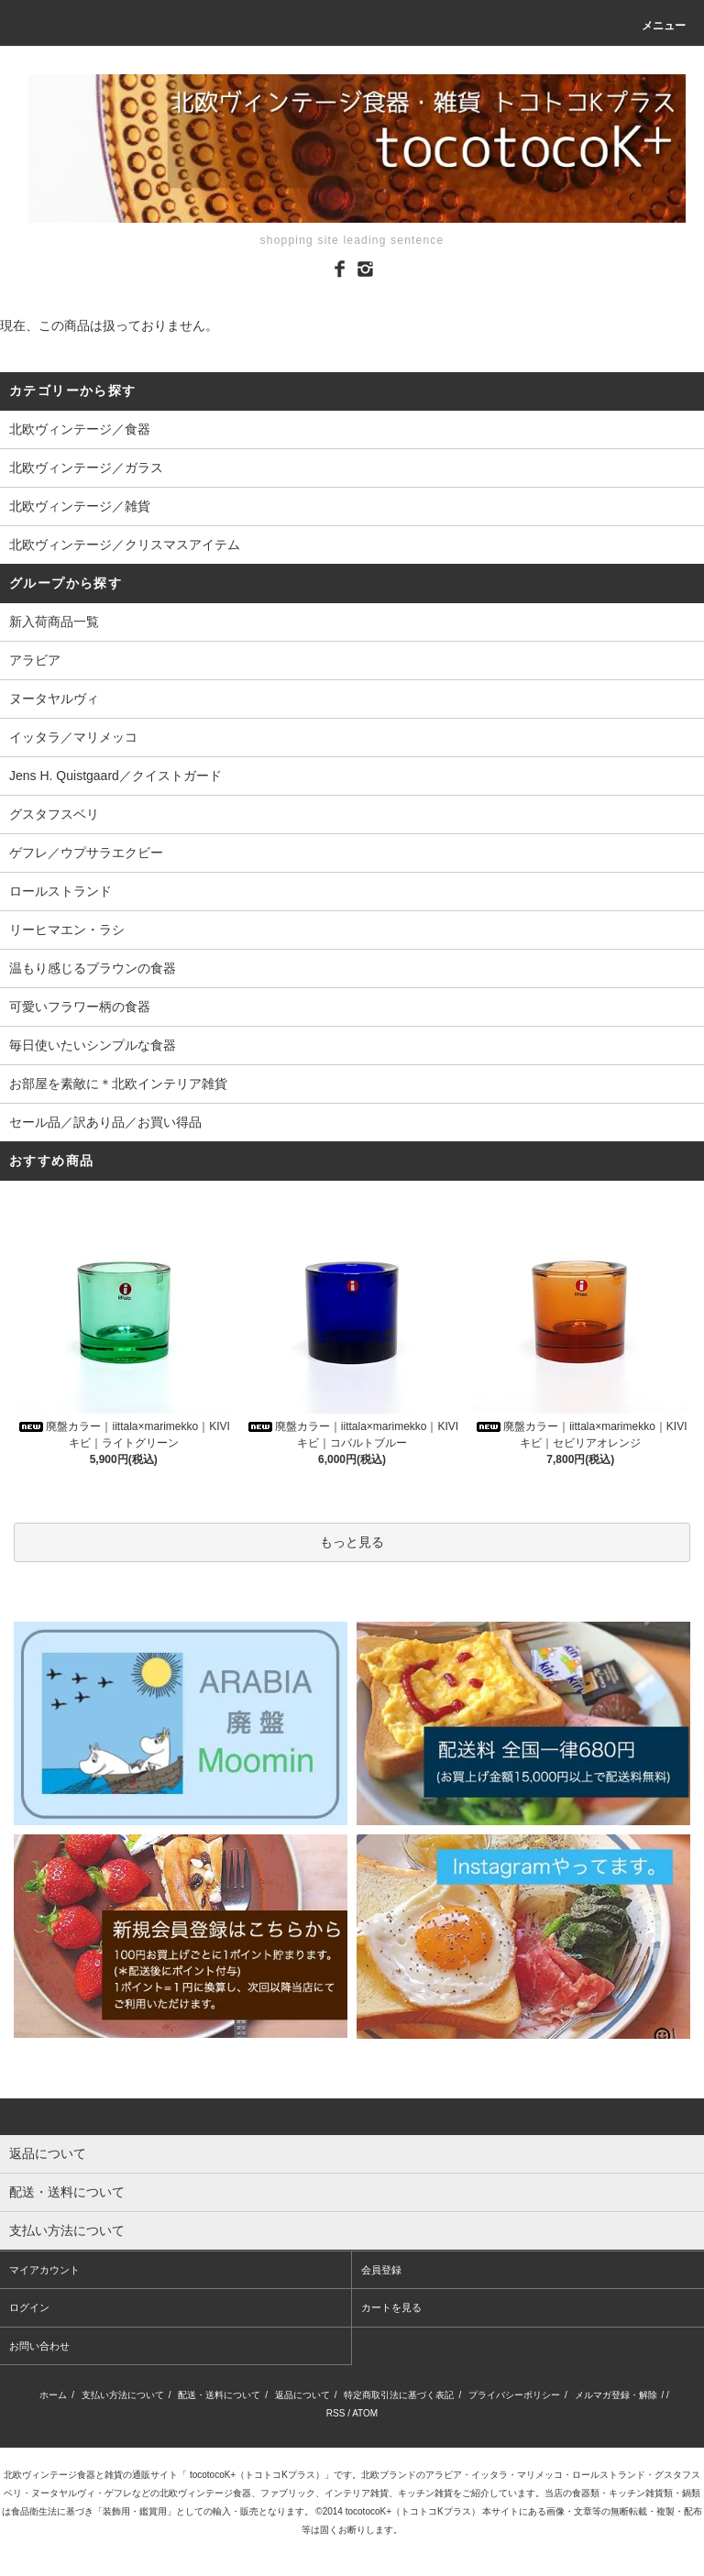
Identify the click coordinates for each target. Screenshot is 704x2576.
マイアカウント (44, 2269)
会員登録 (381, 2269)
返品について (302, 2395)
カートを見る (391, 2307)
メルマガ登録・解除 (616, 2395)
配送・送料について (219, 2395)
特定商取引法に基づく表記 (399, 2395)
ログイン (29, 2307)
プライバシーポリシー (514, 2395)
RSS (336, 2413)
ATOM (365, 2413)
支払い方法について (123, 2395)
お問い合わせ (39, 2345)
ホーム (53, 2395)
